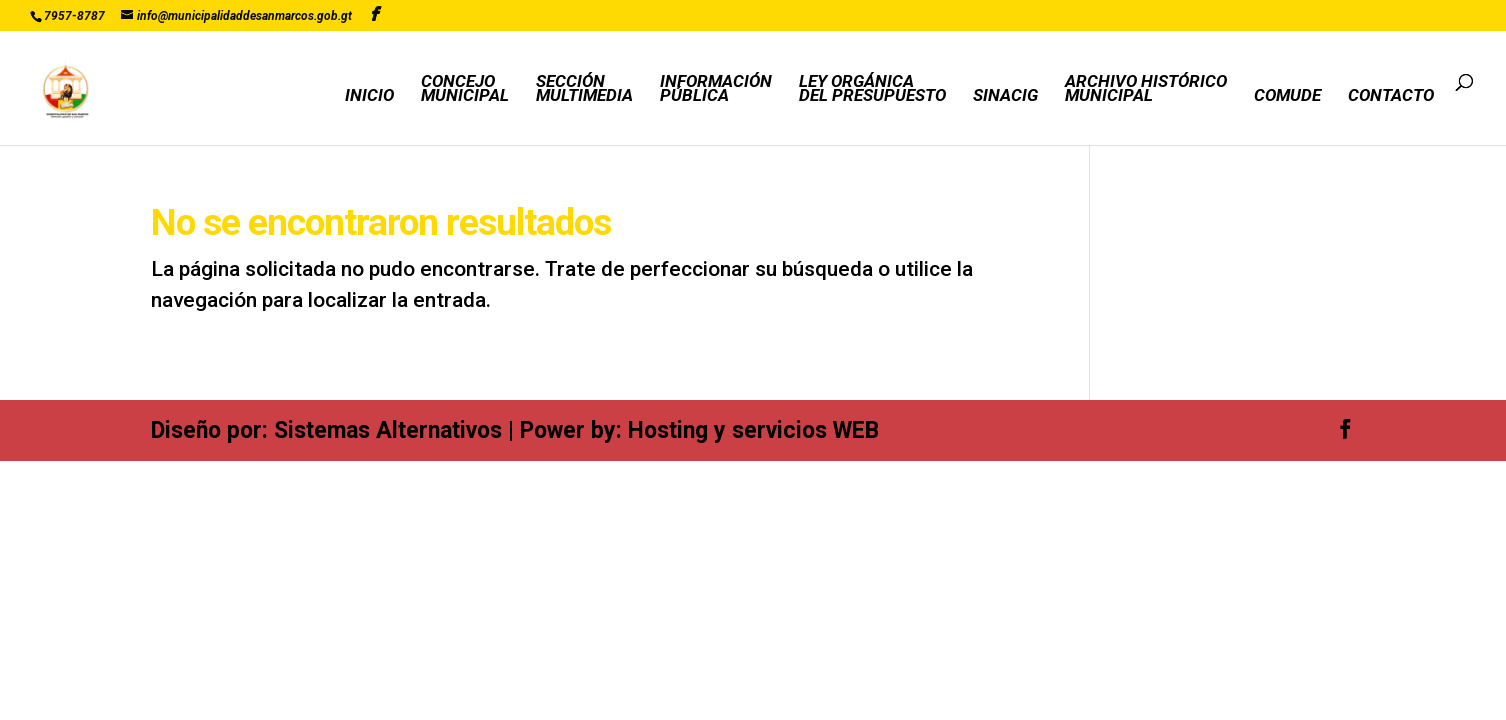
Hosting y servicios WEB (753, 430)
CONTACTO (1391, 96)
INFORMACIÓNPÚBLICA (716, 89)
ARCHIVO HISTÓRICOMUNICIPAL (1146, 89)
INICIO (369, 96)
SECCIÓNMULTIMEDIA (584, 89)
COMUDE (1287, 96)
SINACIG (1005, 96)
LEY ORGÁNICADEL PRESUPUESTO (872, 89)
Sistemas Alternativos (388, 430)
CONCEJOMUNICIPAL (465, 89)
